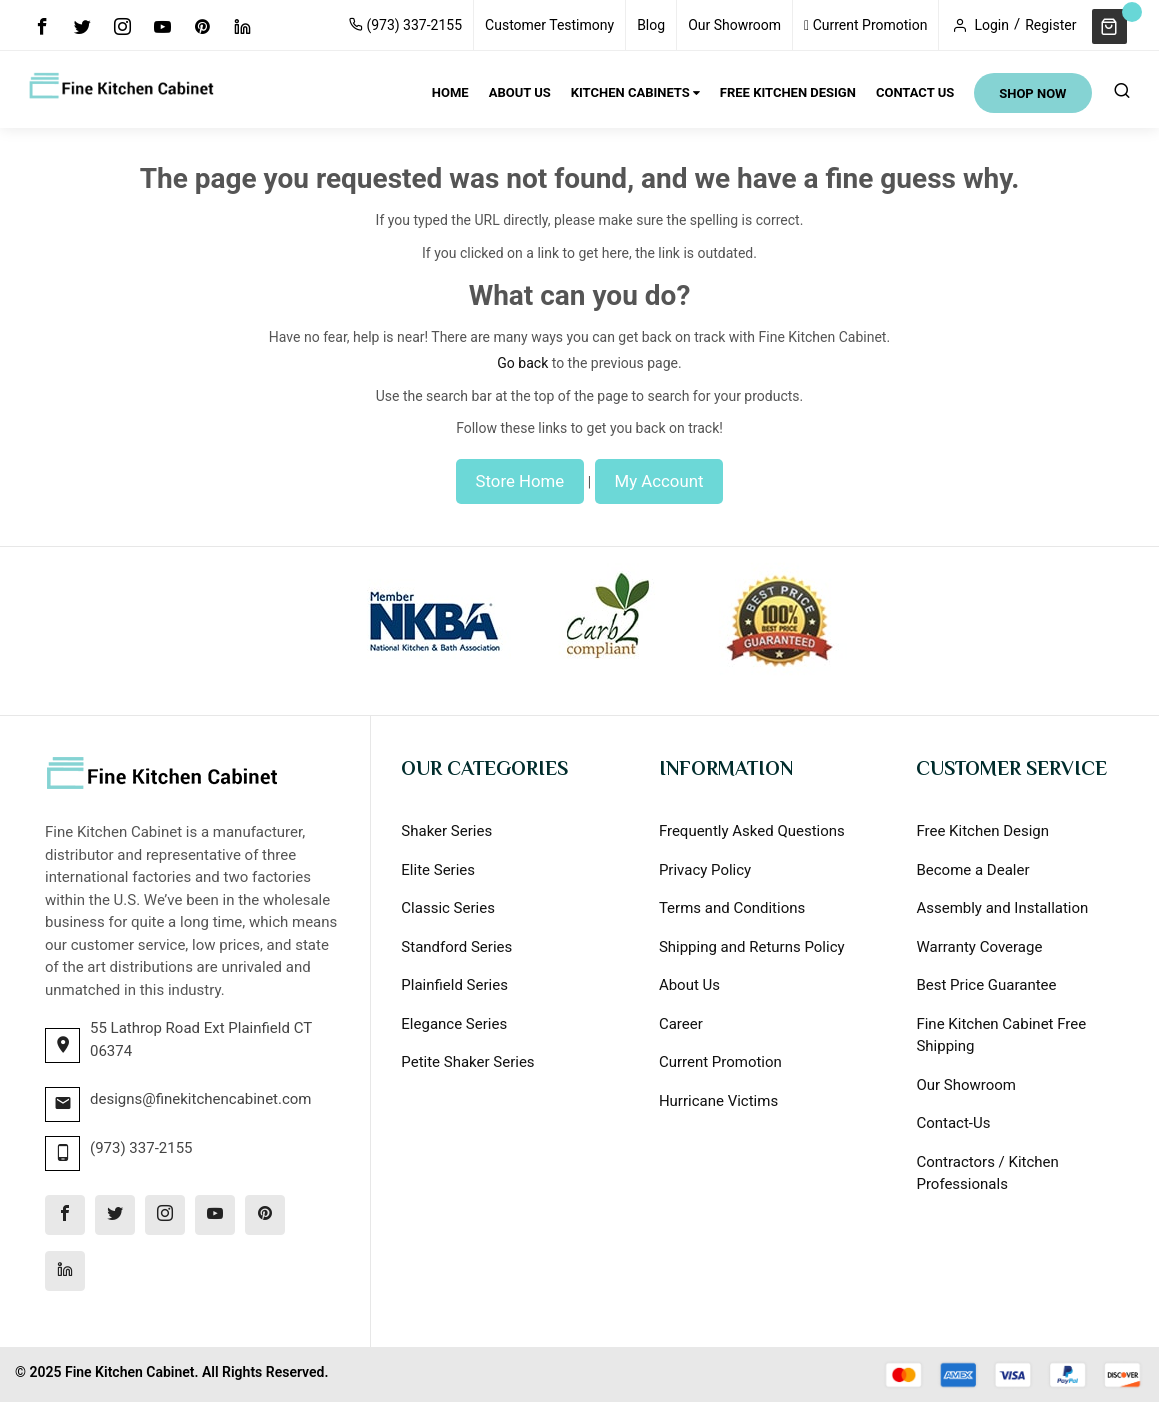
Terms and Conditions (732, 908)
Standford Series (456, 947)
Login (991, 25)
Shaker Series (446, 831)
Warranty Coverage (979, 947)
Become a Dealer (972, 870)
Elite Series (438, 870)
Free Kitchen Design (982, 831)
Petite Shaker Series (467, 1062)
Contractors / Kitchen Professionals (987, 1173)
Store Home (520, 481)
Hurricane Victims (718, 1101)
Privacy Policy (705, 870)
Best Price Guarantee (986, 985)
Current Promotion (865, 25)
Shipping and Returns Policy (752, 947)
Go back (522, 363)
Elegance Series (454, 1024)
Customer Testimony (549, 25)
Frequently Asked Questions (752, 831)
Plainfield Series (454, 985)
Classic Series (448, 908)
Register (1050, 25)
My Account (659, 481)
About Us (689, 985)
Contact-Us (953, 1123)
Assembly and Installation (1002, 908)
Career (681, 1024)
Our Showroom (734, 25)
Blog (651, 25)
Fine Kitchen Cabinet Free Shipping (1001, 1035)
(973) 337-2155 (405, 25)
